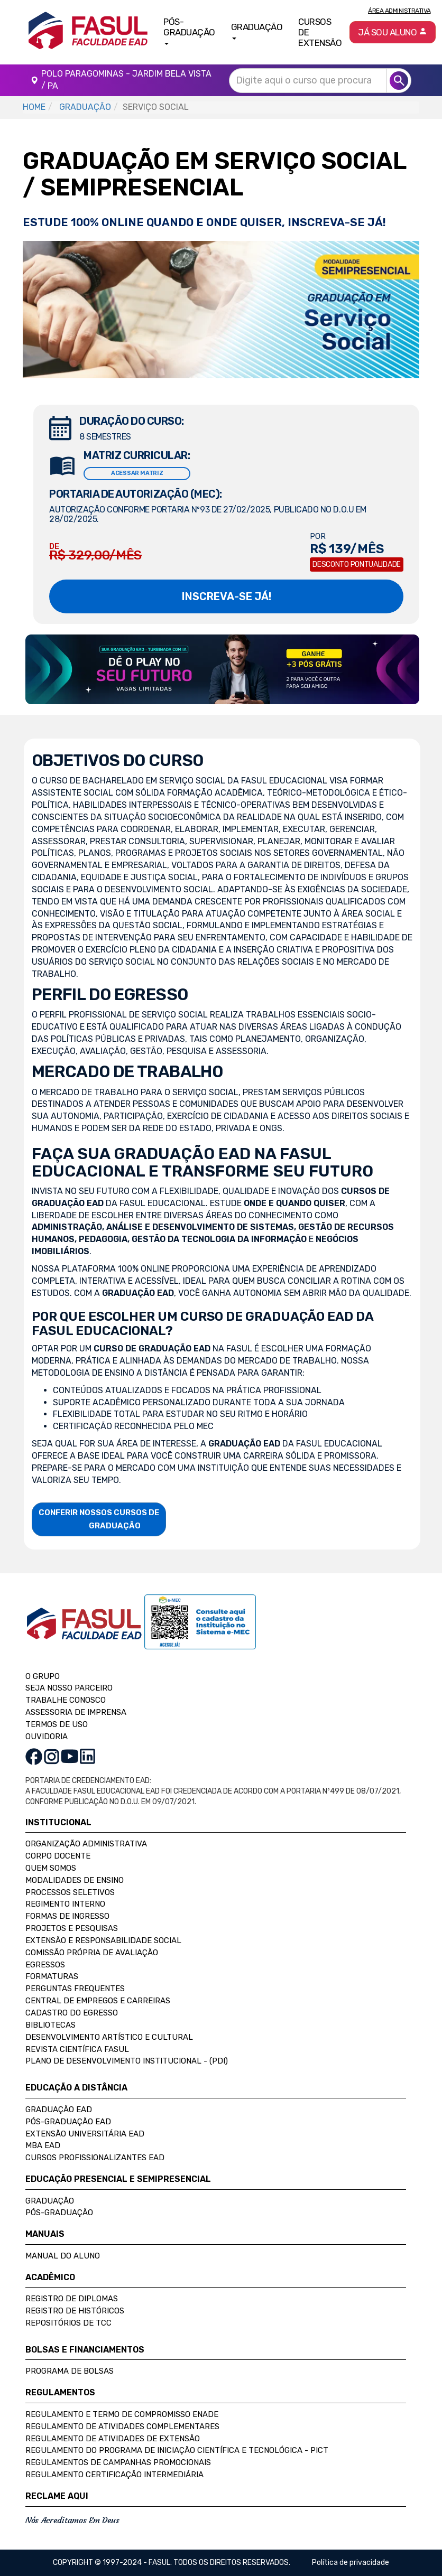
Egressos (45, 1965)
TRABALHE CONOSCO (65, 1700)
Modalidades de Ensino (74, 1880)
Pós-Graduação (59, 2212)
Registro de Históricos (74, 2311)
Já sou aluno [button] (392, 32)
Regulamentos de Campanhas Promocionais (118, 2462)
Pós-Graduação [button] (189, 30)
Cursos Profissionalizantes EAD (94, 2157)
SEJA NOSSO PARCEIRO (69, 1688)
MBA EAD (42, 2145)
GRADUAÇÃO (85, 107)
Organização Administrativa (86, 1844)
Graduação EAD (58, 2109)
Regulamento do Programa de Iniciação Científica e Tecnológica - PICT (176, 2450)
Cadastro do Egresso (71, 2013)
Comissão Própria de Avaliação (91, 1952)
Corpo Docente (57, 1856)
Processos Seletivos (70, 1892)
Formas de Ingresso (67, 1916)
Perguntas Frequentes (75, 1988)
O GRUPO (42, 1676)
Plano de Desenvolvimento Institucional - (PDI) (126, 2061)
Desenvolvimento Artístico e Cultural (109, 2037)
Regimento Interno (65, 1904)
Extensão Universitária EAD (84, 2134)
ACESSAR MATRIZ (137, 473)
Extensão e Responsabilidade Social (103, 1940)
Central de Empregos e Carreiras (97, 2000)
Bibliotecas (50, 2025)
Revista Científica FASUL (77, 2049)
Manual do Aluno (62, 2256)
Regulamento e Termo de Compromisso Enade (121, 2414)
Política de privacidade (350, 2562)
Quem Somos (50, 1868)
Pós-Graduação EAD (68, 2121)
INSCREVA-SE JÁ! (226, 596)
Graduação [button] (257, 31)
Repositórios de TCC (68, 2323)
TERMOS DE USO (56, 1724)
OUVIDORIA (46, 1736)
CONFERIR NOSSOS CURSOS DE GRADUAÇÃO (99, 1519)
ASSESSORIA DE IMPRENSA (75, 1712)
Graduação (49, 2201)
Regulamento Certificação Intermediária (114, 2474)
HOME (34, 107)
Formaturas (51, 1976)
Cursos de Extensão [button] (320, 32)
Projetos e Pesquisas (71, 1928)
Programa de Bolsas (69, 2371)
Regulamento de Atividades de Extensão (112, 2438)
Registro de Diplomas (71, 2298)
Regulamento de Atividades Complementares (122, 2426)
